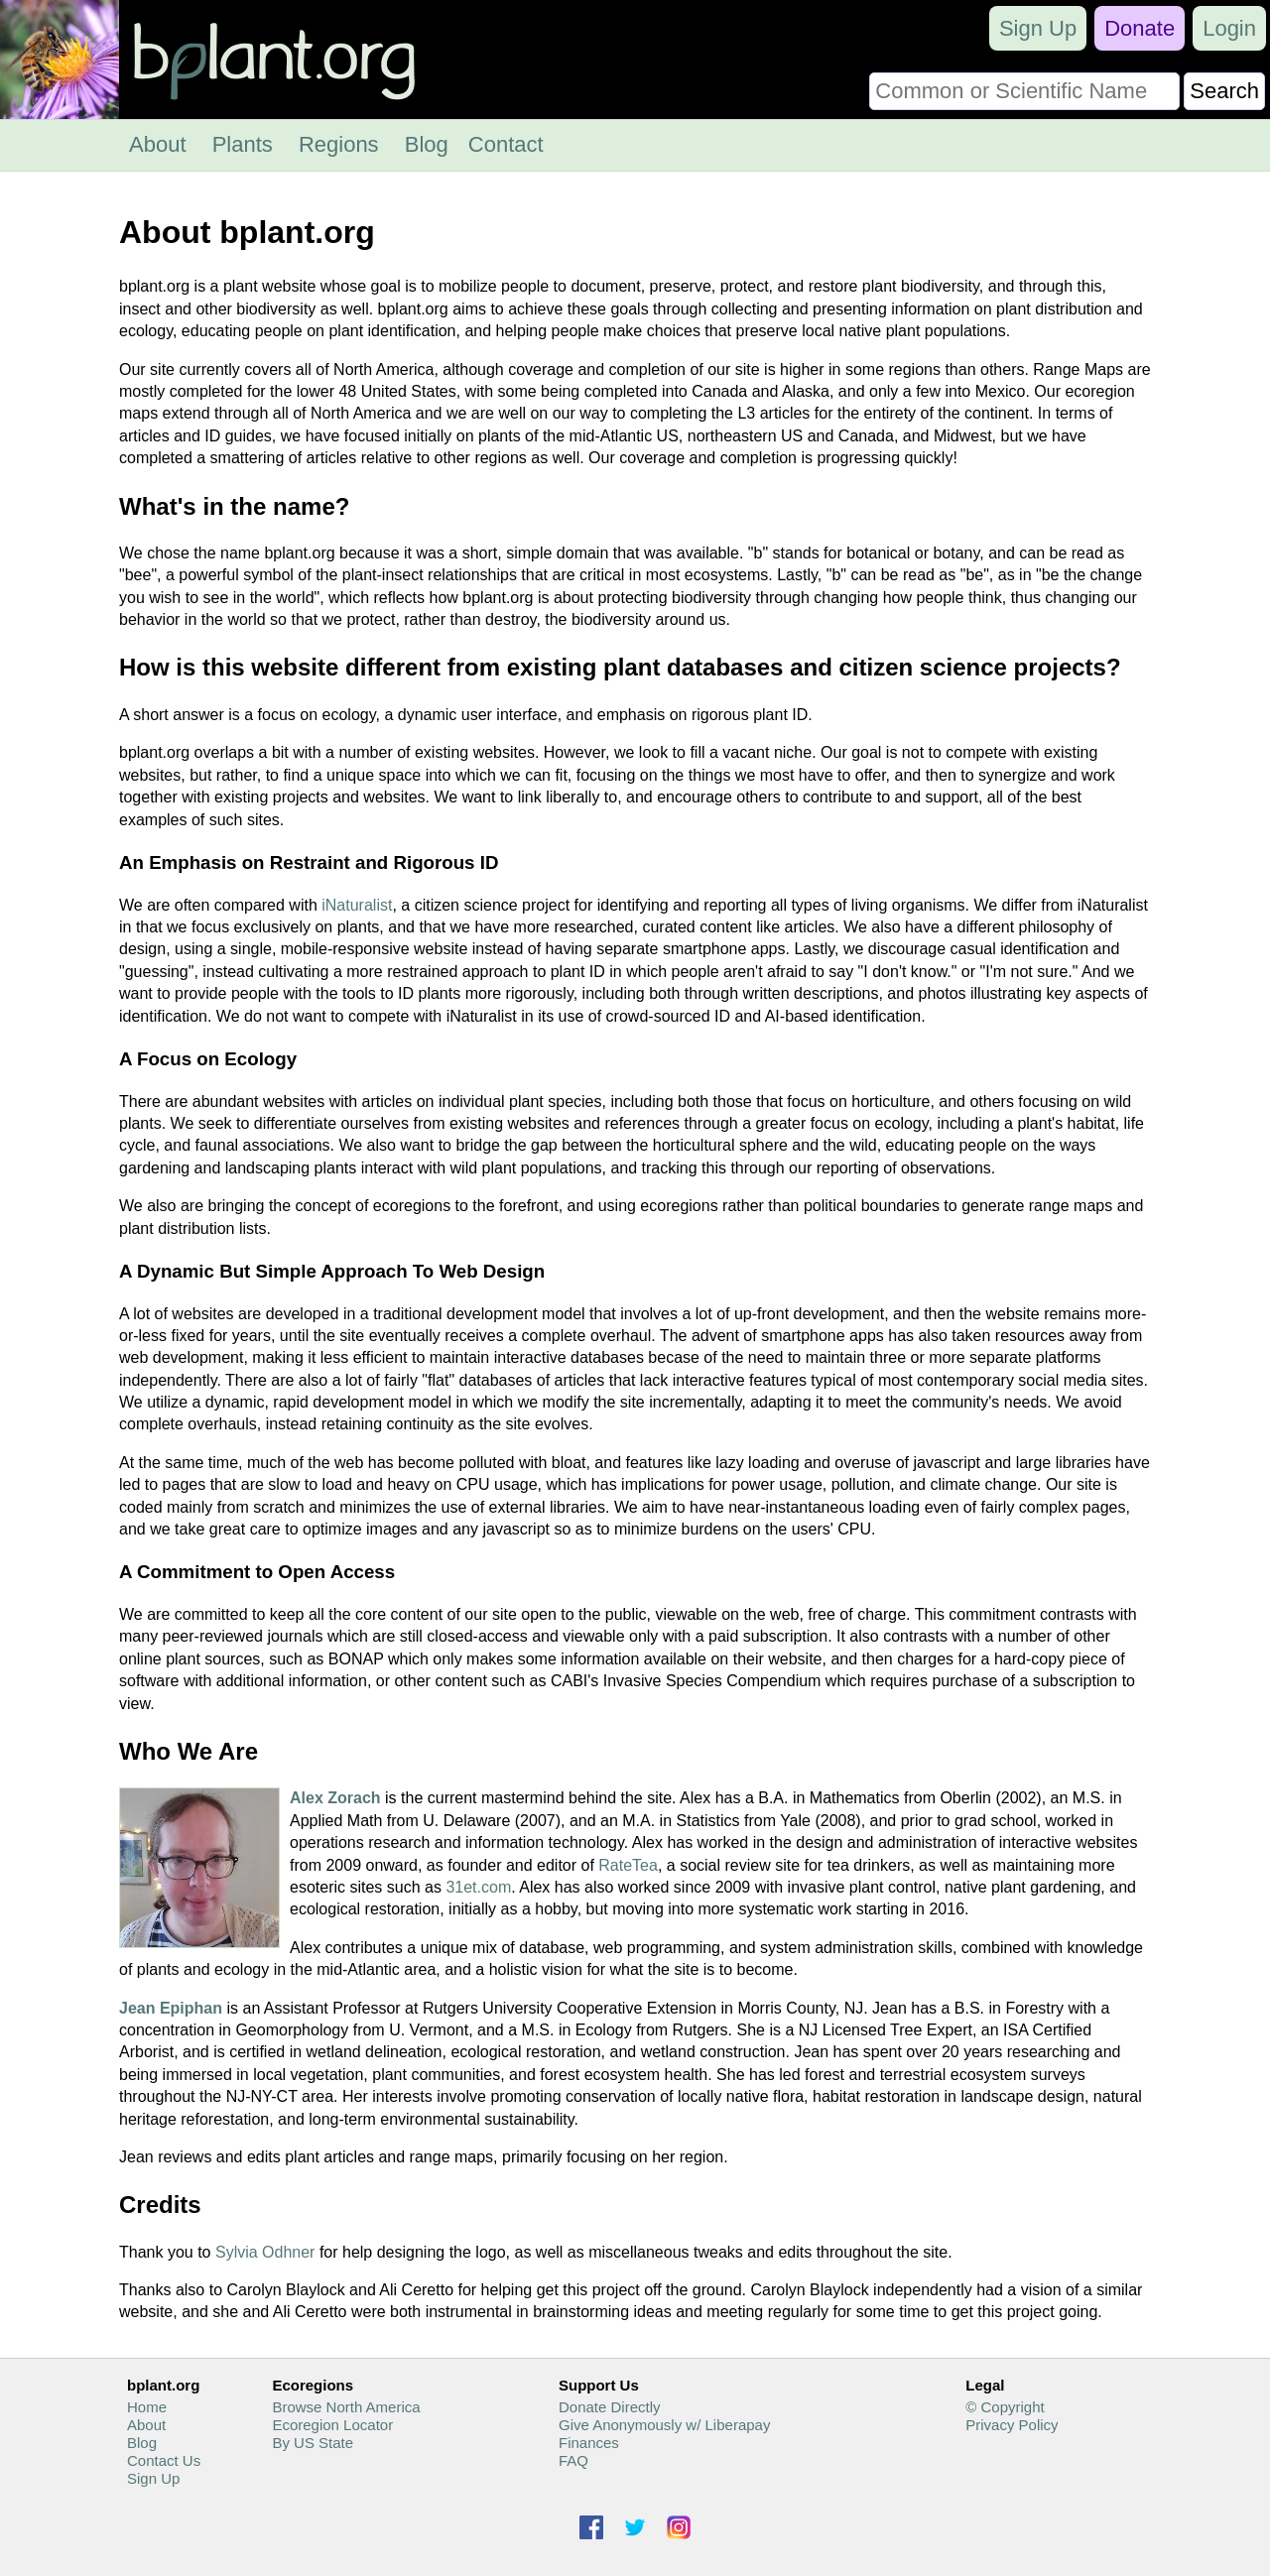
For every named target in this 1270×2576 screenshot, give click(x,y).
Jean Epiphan (170, 2008)
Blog (426, 144)
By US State (312, 2442)
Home (147, 2406)
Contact (506, 144)
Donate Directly (610, 2406)
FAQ (573, 2460)
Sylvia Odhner (265, 2252)
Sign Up (1038, 28)
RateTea (628, 1865)
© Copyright (1004, 2406)
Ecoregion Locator (332, 2424)
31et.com (478, 1887)
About (158, 144)
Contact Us (163, 2460)
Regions (339, 144)
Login (1229, 28)
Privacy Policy (1011, 2424)
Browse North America (346, 2406)
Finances (589, 2442)
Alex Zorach (335, 1797)
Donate (1139, 28)
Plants (242, 144)
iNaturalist (356, 905)
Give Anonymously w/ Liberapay (664, 2424)
